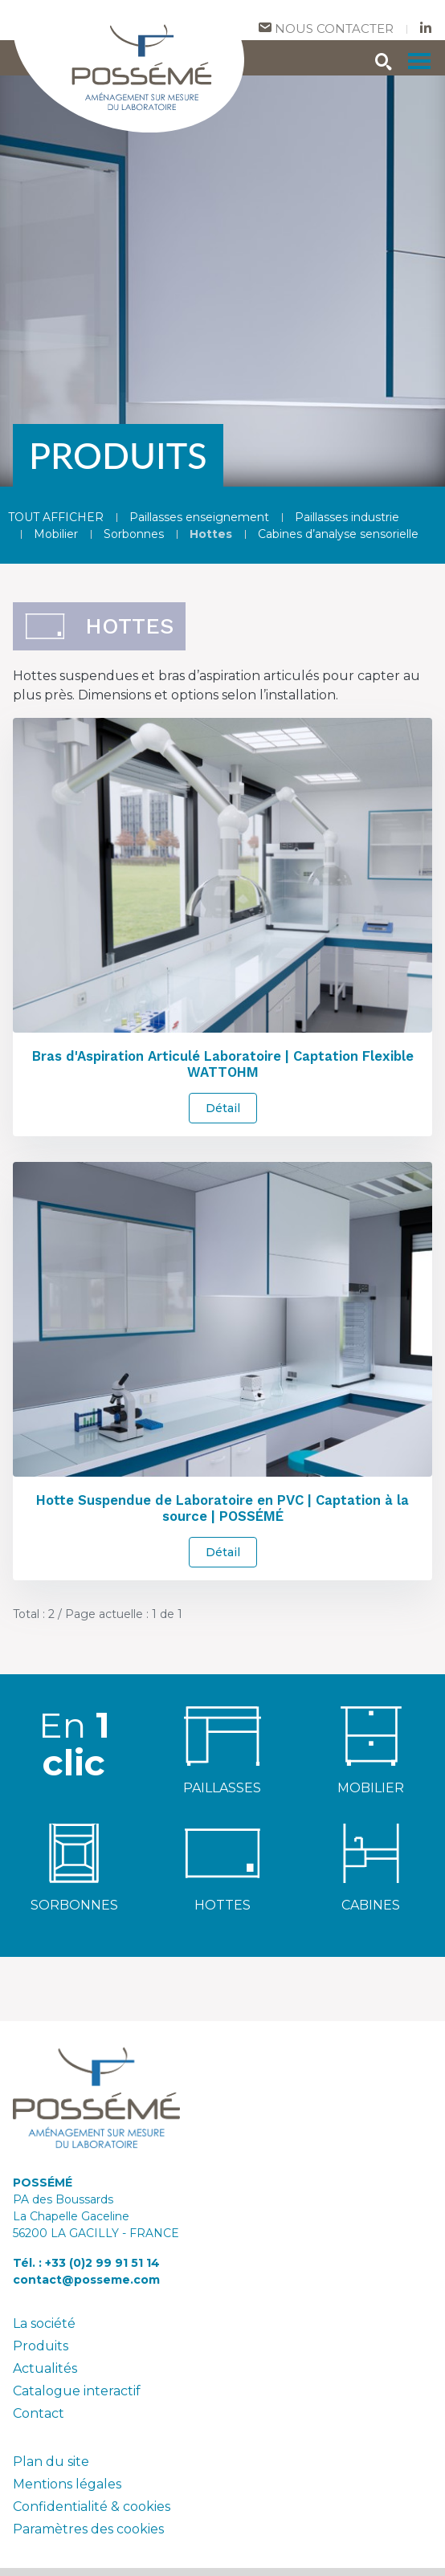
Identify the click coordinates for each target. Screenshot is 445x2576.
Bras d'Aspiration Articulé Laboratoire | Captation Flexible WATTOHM (223, 1064)
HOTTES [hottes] (222, 1905)
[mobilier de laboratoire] (371, 1734)
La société (44, 2323)
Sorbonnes (134, 534)
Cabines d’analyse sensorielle (338, 534)
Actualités (45, 2368)
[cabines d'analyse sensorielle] (371, 1852)
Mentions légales (67, 2484)
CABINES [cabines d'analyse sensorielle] (370, 1905)
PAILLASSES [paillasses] (222, 1787)
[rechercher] (384, 63)
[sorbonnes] (73, 1852)
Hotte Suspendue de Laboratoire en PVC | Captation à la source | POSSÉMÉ (222, 1508)
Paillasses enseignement (199, 517)
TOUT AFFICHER (56, 517)
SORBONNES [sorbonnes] (74, 1905)
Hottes (211, 534)
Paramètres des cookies (88, 2529)
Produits (40, 2346)
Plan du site (51, 2461)
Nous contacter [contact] (326, 28)
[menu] (419, 60)
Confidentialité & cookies (91, 2506)
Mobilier (56, 534)
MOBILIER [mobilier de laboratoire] (370, 1787)
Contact (38, 2413)
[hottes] (222, 1852)
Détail (223, 1108)
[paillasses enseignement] (222, 1734)
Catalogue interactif (77, 2391)
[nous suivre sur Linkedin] (425, 29)
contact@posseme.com (86, 2279)
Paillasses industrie (347, 517)
